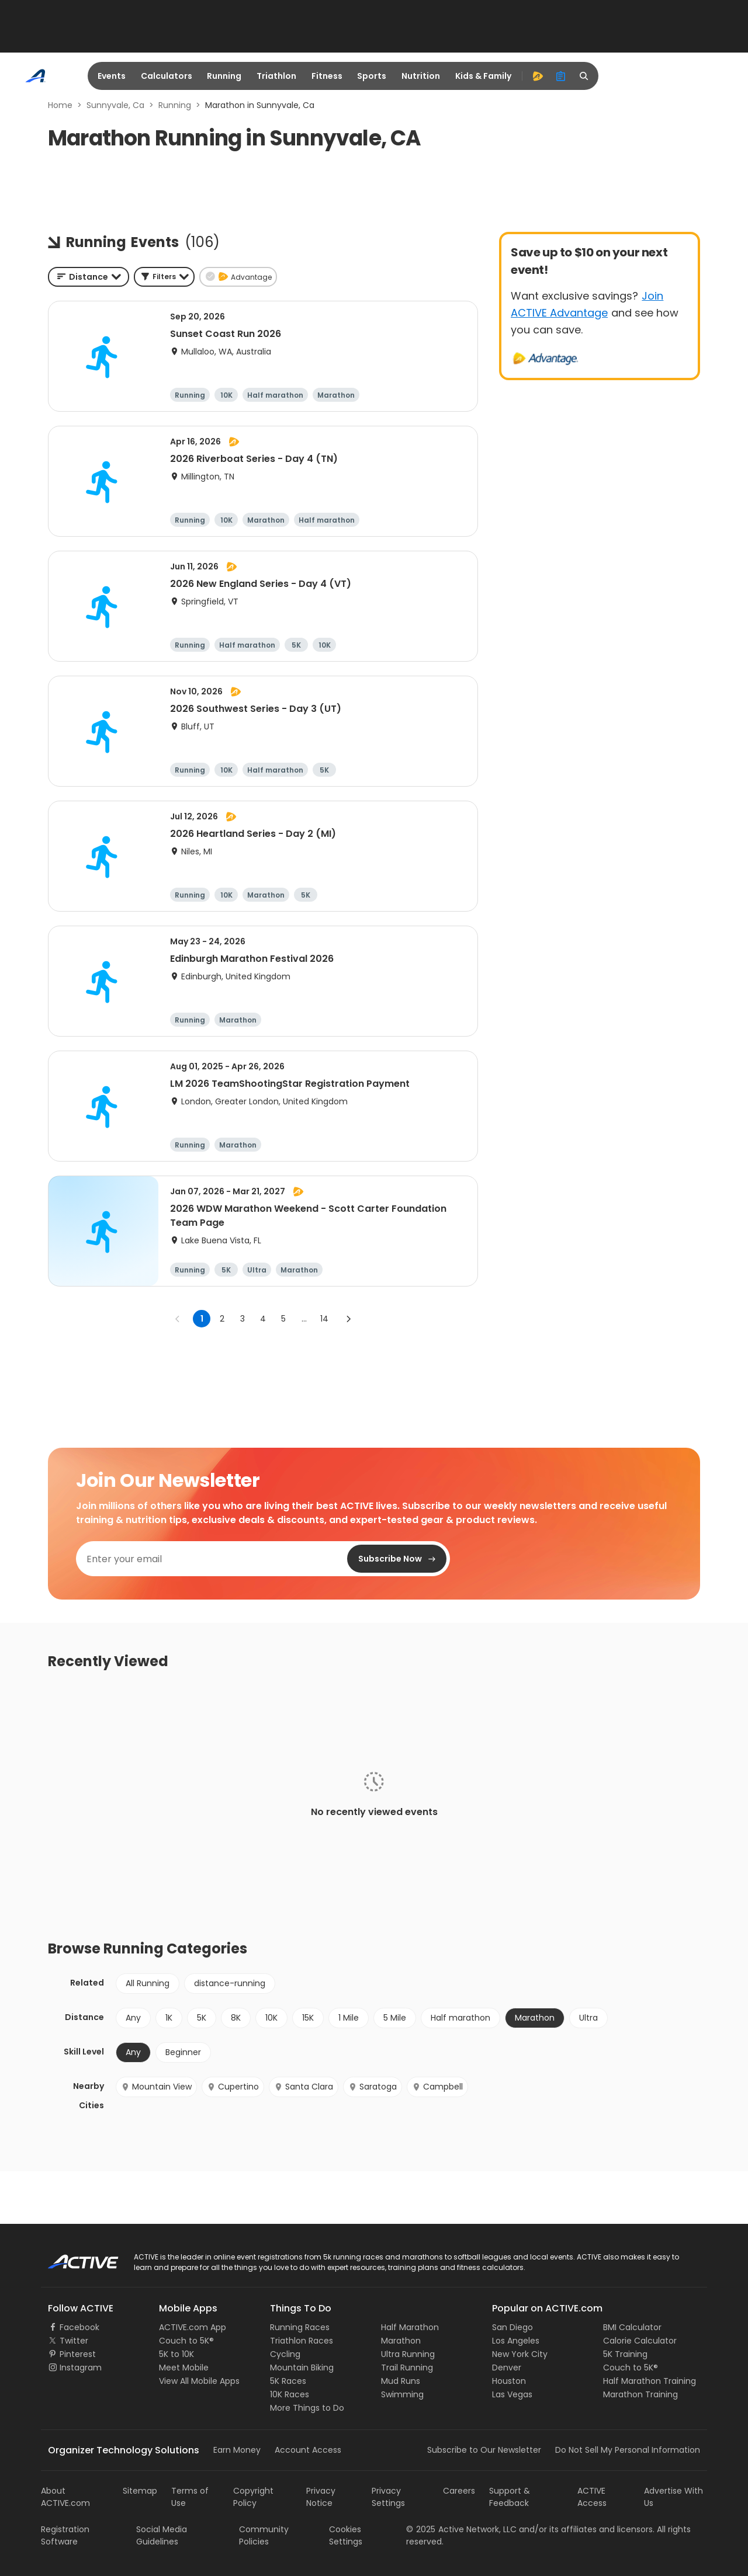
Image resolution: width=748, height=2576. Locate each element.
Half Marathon (410, 2327)
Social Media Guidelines (161, 2535)
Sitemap (140, 2491)
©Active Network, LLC (461, 2529)
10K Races (289, 2394)
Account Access (308, 2450)
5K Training (625, 2354)
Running (224, 76)
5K (201, 2018)
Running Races (300, 2327)
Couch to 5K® (186, 2340)
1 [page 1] (201, 1318)
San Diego (512, 2327)
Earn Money (237, 2450)
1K (168, 2018)
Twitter (74, 2340)
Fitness (326, 76)
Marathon (535, 2018)
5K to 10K (176, 2354)
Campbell (437, 2086)
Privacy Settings (388, 2497)
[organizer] (561, 75)
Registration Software (65, 2535)
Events (112, 76)
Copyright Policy (253, 2497)
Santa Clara (303, 2086)
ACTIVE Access (592, 2497)
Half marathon (460, 2018)
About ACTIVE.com (65, 2497)
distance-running (229, 1983)
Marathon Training (640, 2394)
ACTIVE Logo (73, 2258)
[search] (584, 75)
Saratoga (372, 2086)
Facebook (79, 2327)
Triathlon (276, 76)
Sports (371, 76)
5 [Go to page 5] (283, 1318)
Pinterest (78, 2354)
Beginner (183, 2052)
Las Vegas (512, 2394)
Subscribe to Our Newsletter (484, 2450)
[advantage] (537, 75)
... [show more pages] (304, 1318)
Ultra (588, 2018)
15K (308, 2018)
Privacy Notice (320, 2497)
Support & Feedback (509, 2497)
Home (60, 105)
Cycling (285, 2354)
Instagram (81, 2367)
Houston (509, 2381)
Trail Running (407, 2367)
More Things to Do (307, 2408)
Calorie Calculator (640, 2340)
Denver (506, 2367)
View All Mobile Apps (199, 2381)
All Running (147, 1983)
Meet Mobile (184, 2367)
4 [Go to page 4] (263, 1318)
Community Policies (264, 2535)
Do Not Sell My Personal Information (627, 2450)
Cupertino (233, 2086)
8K (236, 2018)
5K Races (288, 2381)
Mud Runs (400, 2381)
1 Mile (348, 2018)
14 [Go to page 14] (324, 1318)
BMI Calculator (632, 2327)
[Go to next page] (348, 1318)
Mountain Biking (302, 2367)
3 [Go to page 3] (242, 1318)
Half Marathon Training (649, 2381)
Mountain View (156, 2086)
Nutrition (420, 76)
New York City (520, 2354)
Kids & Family (483, 76)
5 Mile (394, 2018)
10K (271, 2018)
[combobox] (88, 277)
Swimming (402, 2394)
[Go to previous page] (177, 1318)
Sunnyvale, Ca (115, 105)
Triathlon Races (301, 2340)
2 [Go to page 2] (222, 1318)
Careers (459, 2491)
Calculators (166, 76)
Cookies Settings (345, 2535)
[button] (164, 277)
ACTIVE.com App (192, 2327)
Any (133, 2018)
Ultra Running (408, 2354)
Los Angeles (515, 2340)
